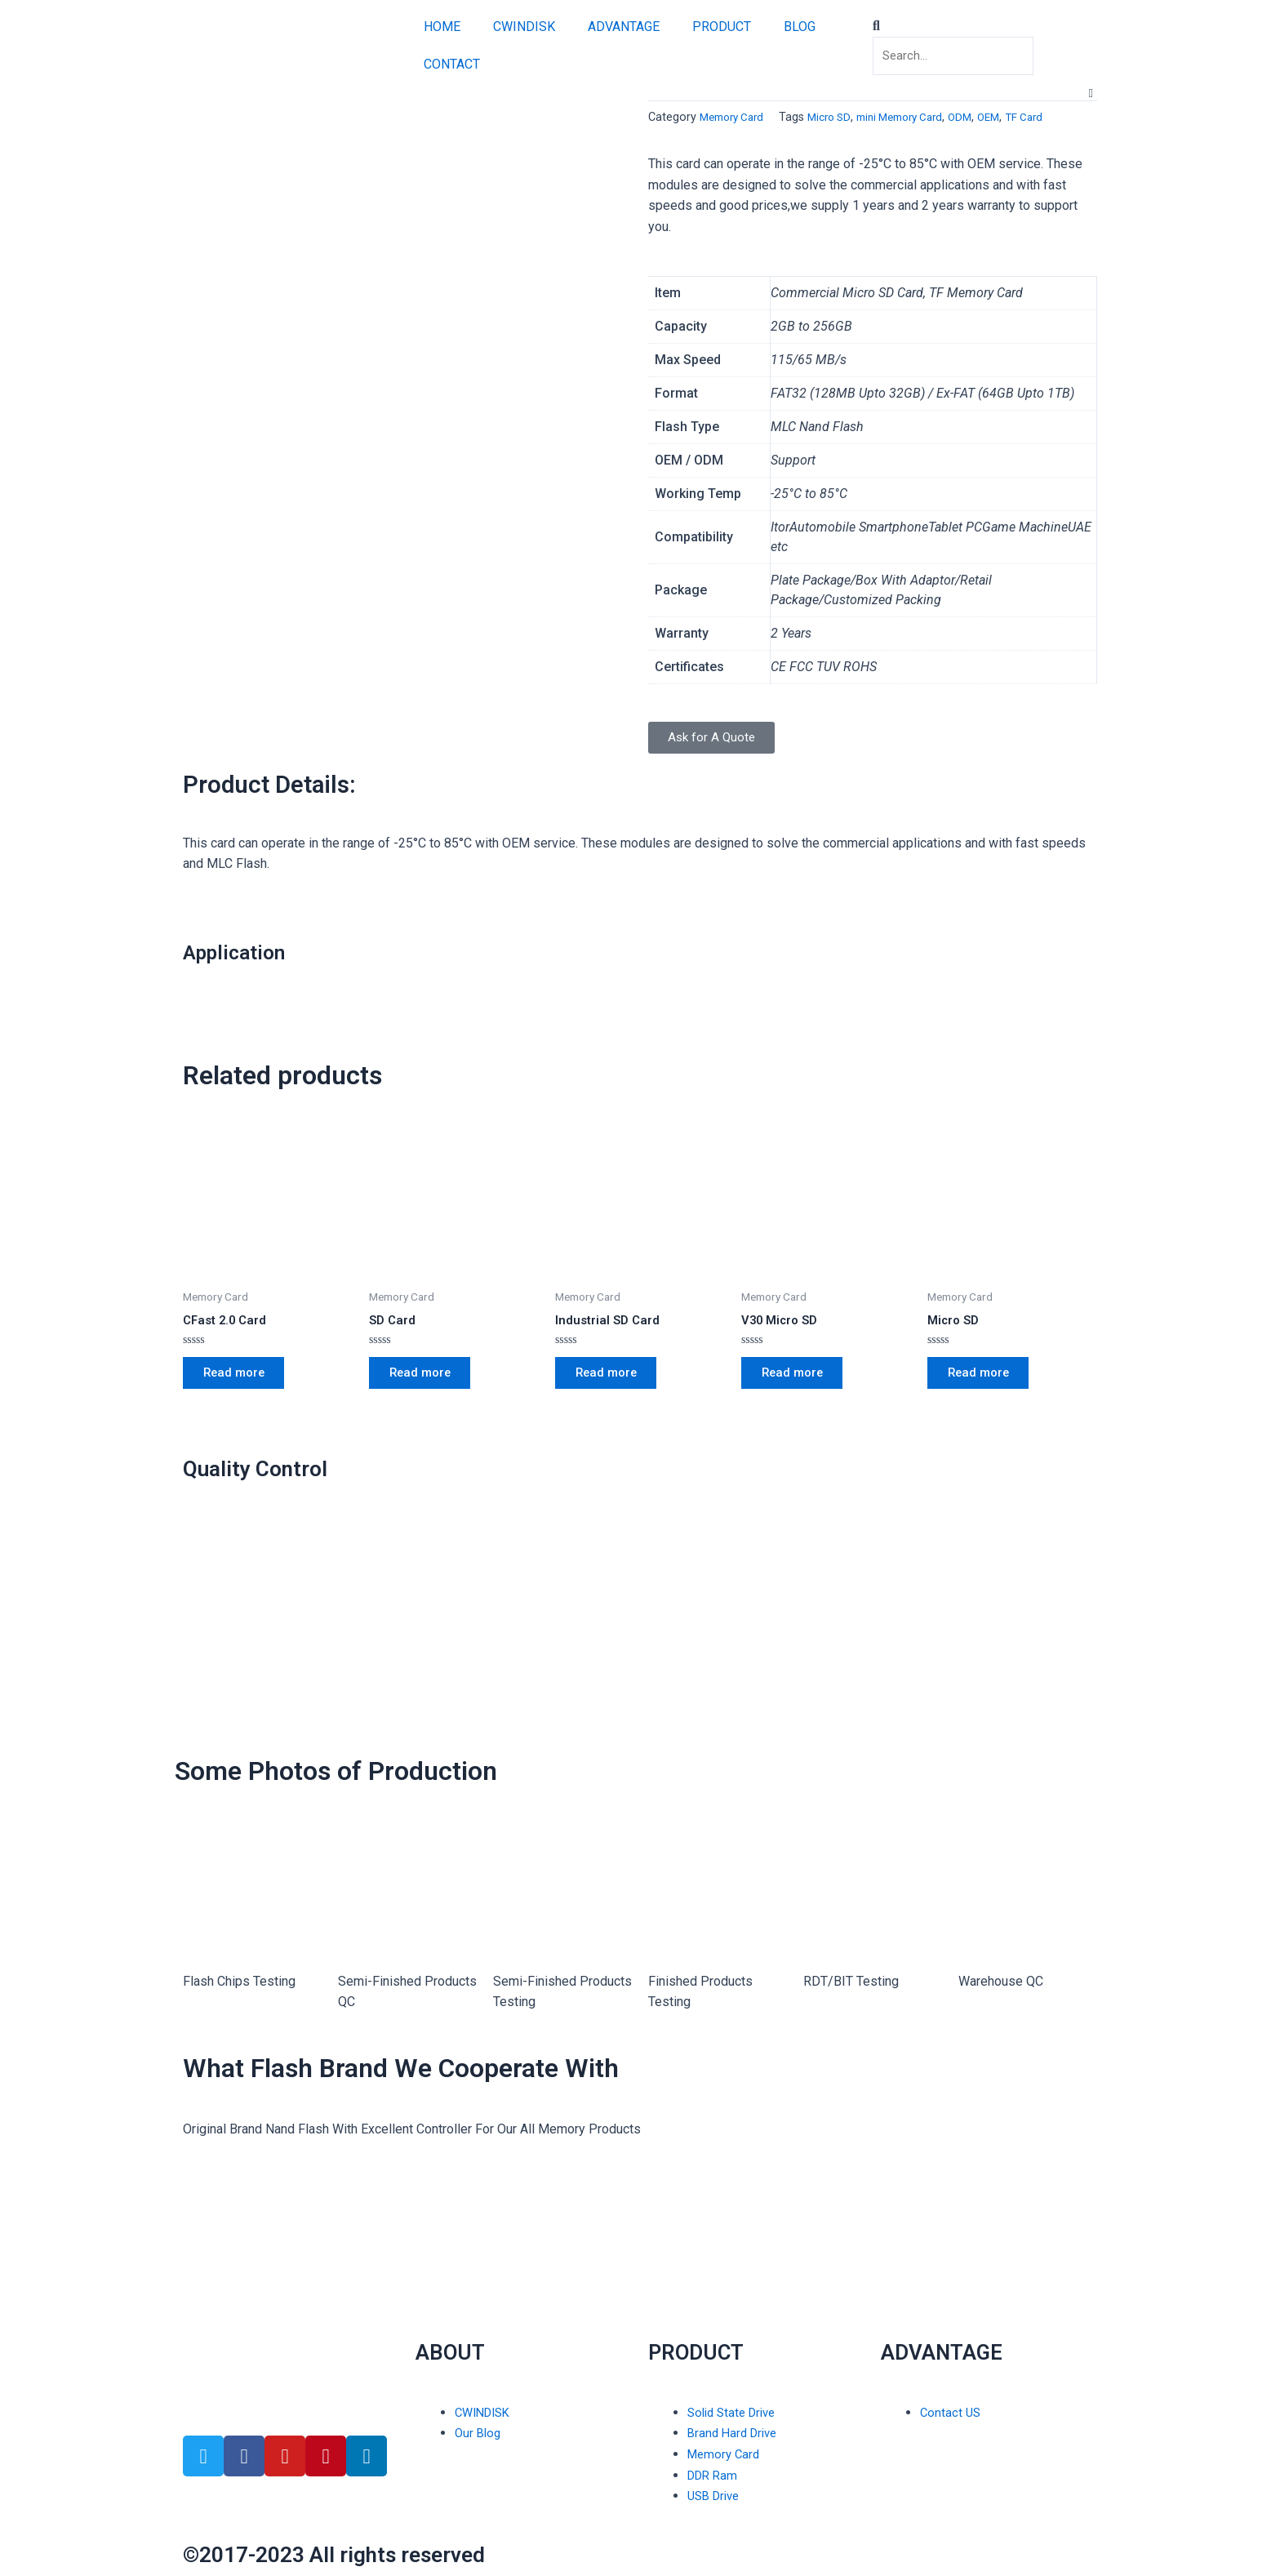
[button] (989, 24)
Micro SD (839, 117)
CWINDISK (524, 26)
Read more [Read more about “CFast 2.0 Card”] (240, 1378)
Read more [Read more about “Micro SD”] (984, 1378)
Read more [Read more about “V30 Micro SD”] (798, 1378)
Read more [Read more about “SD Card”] (426, 1378)
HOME (442, 26)
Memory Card (735, 117)
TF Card (1053, 117)
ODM (984, 117)
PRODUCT (721, 26)
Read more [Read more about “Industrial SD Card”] (612, 1378)
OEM (1014, 117)
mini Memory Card (917, 117)
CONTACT (452, 64)
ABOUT (458, 2350)
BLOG (800, 26)
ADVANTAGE (624, 26)
